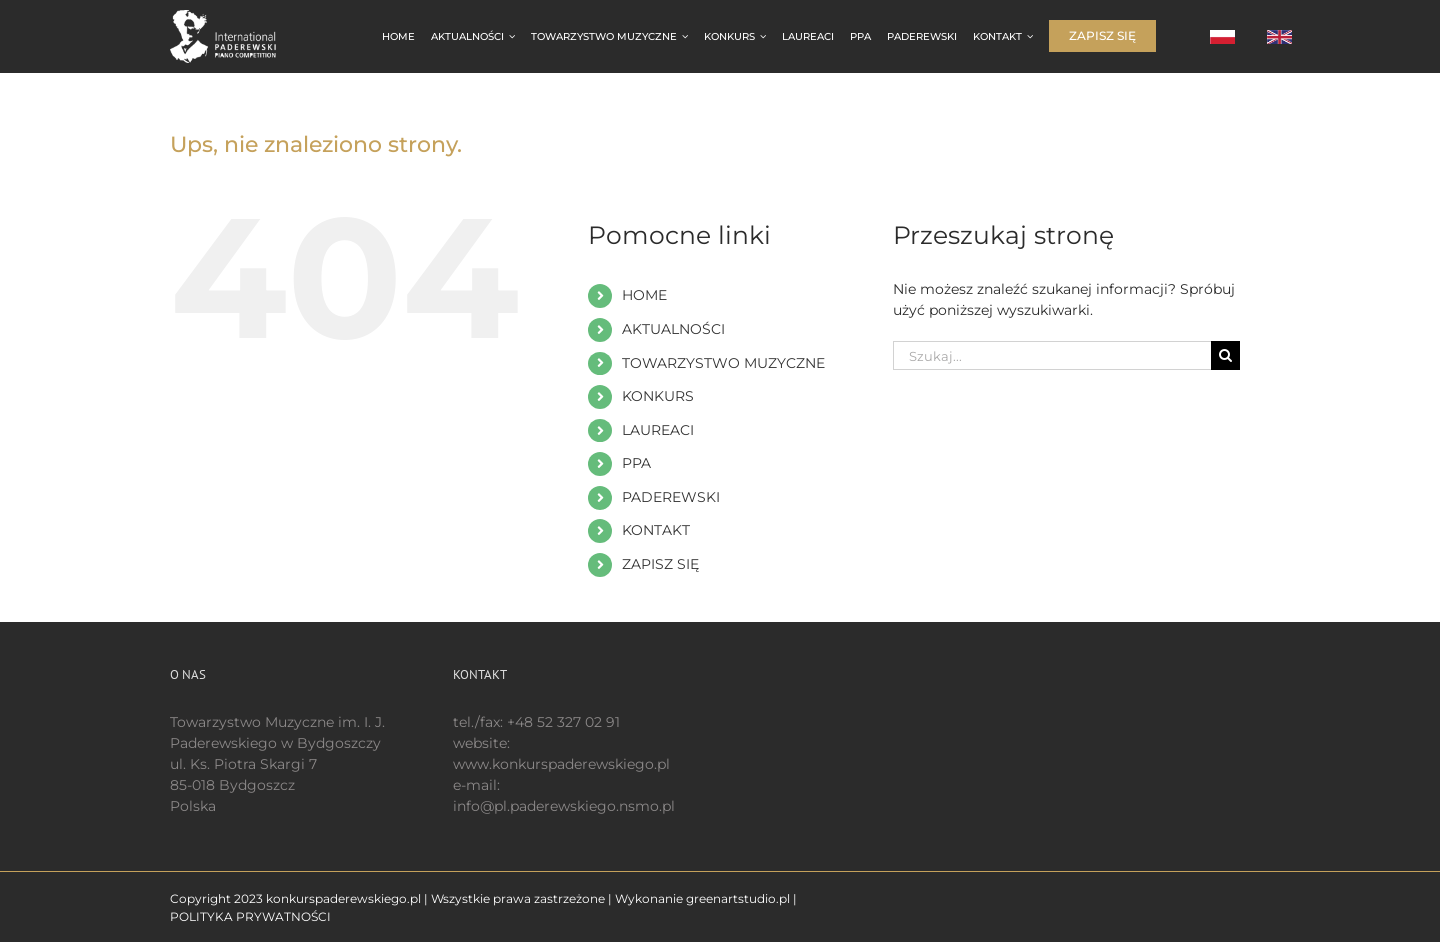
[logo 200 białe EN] (234, 17)
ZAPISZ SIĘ (660, 564)
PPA (636, 463)
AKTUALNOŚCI (673, 329)
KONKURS (658, 396)
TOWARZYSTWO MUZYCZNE (723, 363)
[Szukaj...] (1052, 355)
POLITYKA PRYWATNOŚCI (250, 916)
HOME (644, 295)
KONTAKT (656, 530)
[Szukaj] (1225, 355)
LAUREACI (658, 430)
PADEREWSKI (671, 497)
